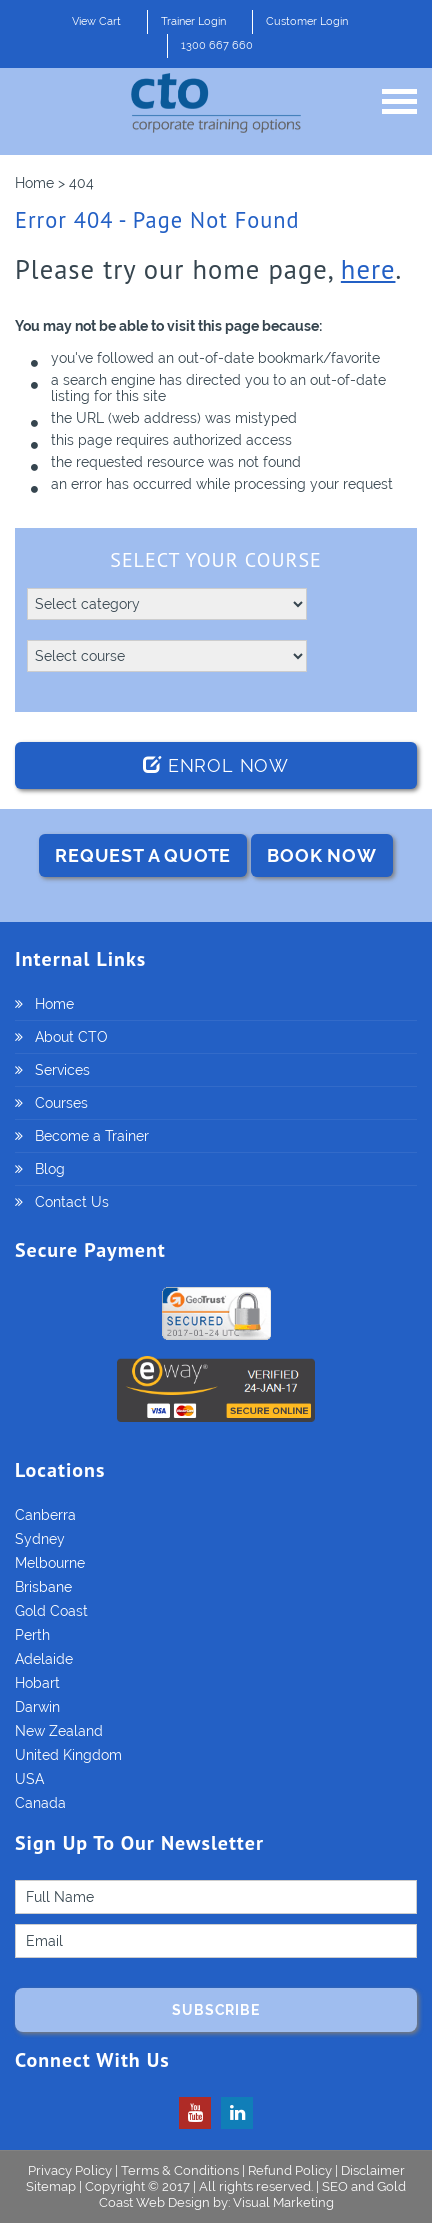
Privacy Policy (70, 2170)
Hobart (37, 1683)
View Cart (96, 21)
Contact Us (72, 1202)
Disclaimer (373, 2170)
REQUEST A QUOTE (143, 855)
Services (62, 1070)
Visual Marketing (283, 2202)
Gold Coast (51, 1611)
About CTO (71, 1037)
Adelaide (44, 1659)
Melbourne (50, 1563)
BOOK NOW (321, 855)
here (368, 269)
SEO (335, 2186)
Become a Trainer (92, 1136)
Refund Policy (290, 2170)
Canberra (45, 1515)
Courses (61, 1103)
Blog (50, 1169)
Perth (32, 1635)
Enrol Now (216, 765)
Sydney (40, 1539)
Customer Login (307, 21)
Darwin (37, 1707)
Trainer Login (193, 21)
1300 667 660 (217, 45)
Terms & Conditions (180, 2170)
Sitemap (52, 2186)
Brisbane (43, 1587)
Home (54, 1004)
